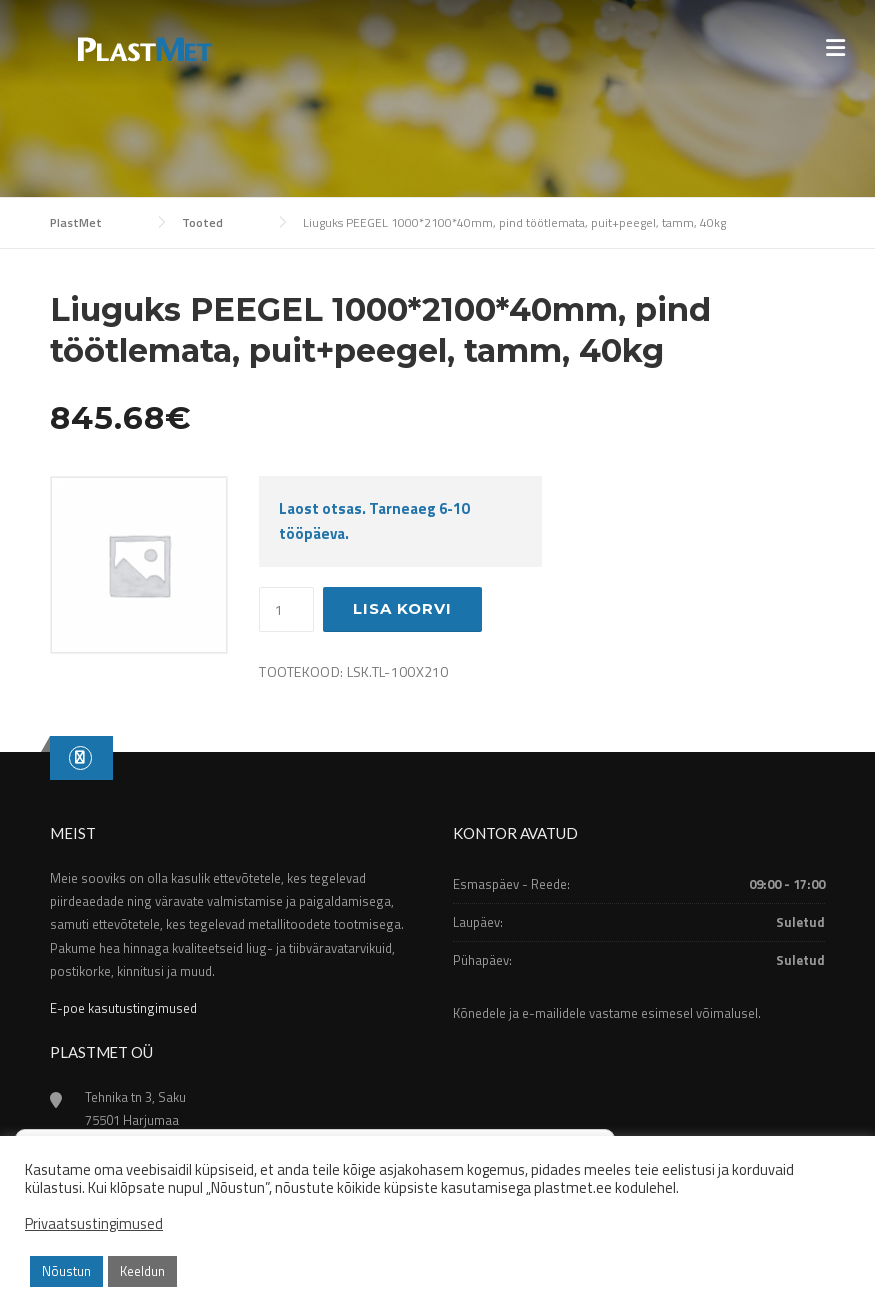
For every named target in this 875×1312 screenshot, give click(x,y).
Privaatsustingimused (94, 1224)
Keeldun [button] (142, 1271)
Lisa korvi (402, 608)
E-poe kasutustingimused (123, 1008)
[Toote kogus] (286, 610)
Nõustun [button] (66, 1271)
